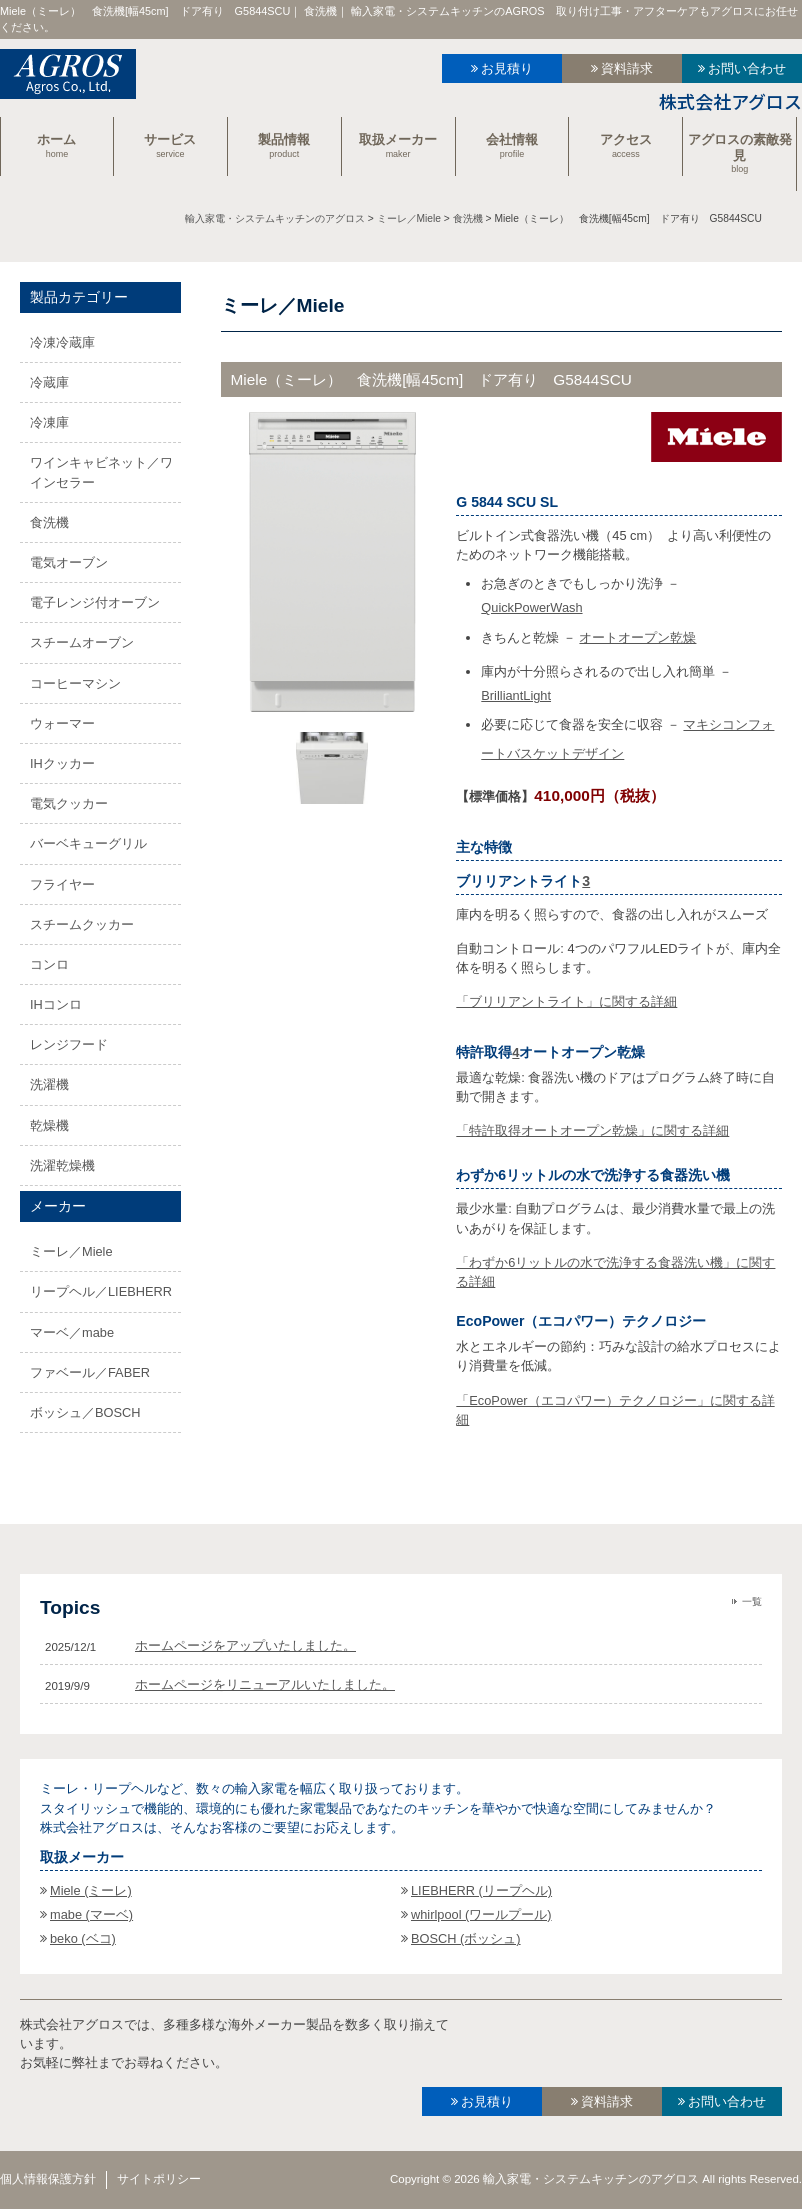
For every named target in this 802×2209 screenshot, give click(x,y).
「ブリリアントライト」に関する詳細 (566, 1001)
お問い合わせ (747, 68)
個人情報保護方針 (48, 2179)
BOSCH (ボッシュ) (466, 1938)
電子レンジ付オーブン (95, 602)
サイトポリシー (159, 2179)
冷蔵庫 (49, 382)
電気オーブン (69, 562)
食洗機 (49, 522)
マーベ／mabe (72, 1332)
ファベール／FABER (90, 1372)
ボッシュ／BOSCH (85, 1412)
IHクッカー (62, 763)
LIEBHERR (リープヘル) (481, 1890)
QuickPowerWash (531, 607)
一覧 (752, 1601)
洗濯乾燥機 (62, 1165)
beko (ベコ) (83, 1938)
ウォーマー (62, 723)
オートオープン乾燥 (637, 637)
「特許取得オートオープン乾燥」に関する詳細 (592, 1130)
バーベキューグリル (88, 843)
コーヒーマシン (75, 683)
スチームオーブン (82, 642)
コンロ (49, 964)
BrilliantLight (516, 695)
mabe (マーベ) (91, 1914)
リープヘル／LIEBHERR (101, 1291)
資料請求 (627, 68)
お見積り (507, 68)
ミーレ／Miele (71, 1251)
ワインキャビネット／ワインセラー (101, 472)
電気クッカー (69, 803)
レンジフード (69, 1044)
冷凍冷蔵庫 (62, 342)
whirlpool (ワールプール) (481, 1914)
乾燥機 (49, 1125)
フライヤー (62, 884)
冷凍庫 (49, 422)
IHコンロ (56, 1004)
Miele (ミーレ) (91, 1890)
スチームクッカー (82, 924)
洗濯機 (49, 1084)
